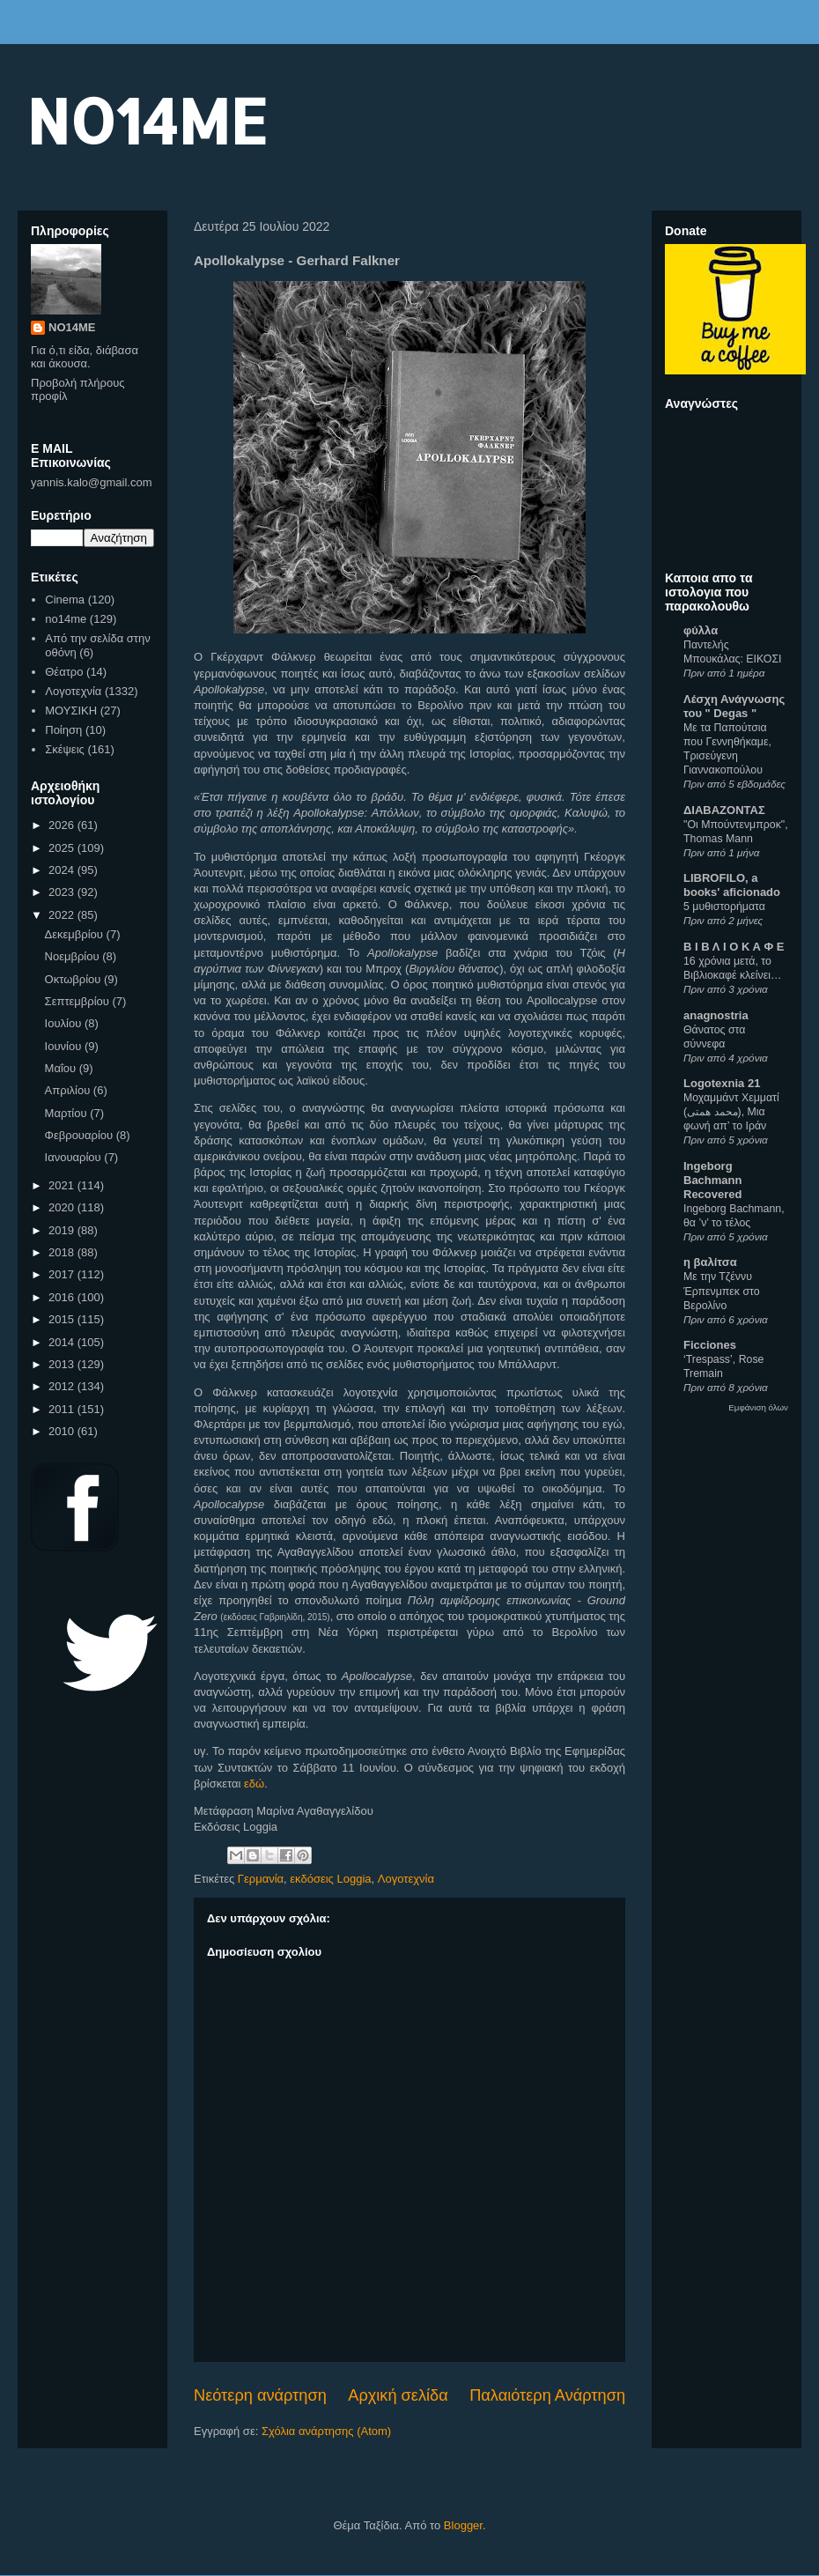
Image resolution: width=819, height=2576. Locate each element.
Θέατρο (64, 671)
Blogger (463, 2525)
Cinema (65, 599)
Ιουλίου (65, 1023)
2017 (62, 1274)
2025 (62, 848)
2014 (62, 1342)
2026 (62, 825)
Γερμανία (261, 1878)
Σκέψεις (65, 749)
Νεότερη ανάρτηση (260, 2395)
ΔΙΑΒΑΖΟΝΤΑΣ (724, 810)
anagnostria (716, 1015)
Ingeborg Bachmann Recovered (712, 1180)
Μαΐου (62, 1068)
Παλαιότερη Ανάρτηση (547, 2395)
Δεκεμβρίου (76, 934)
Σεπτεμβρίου (79, 1001)
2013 (62, 1364)
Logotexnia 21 (721, 1083)
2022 (62, 915)
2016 (62, 1297)
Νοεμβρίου (74, 956)
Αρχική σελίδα (397, 2395)
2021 (62, 1185)
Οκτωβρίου (74, 979)
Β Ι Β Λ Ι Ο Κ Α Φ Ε (733, 946)
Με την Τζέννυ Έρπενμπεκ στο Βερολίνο (721, 1290)
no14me (65, 618)
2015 (62, 1319)
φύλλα (700, 630)
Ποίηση (63, 730)
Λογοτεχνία (406, 1878)
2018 (62, 1252)
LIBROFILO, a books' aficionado (731, 885)
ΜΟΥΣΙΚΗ (71, 710)
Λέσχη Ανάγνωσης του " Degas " (734, 706)
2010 (62, 1431)
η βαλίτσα (710, 1262)
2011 (62, 1409)
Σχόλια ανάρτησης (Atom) (326, 2431)
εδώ (254, 1783)
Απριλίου (69, 1090)
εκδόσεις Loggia (330, 1878)
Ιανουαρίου (75, 1157)
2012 (62, 1386)
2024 (62, 870)
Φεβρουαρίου (80, 1135)
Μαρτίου (68, 1113)
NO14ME (146, 120)
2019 (62, 1230)
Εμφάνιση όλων (758, 1407)
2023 (62, 892)
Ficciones (709, 1344)
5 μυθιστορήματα (724, 906)
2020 (62, 1207)
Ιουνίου (65, 1046)
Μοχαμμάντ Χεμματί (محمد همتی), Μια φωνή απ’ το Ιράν (731, 1112)
